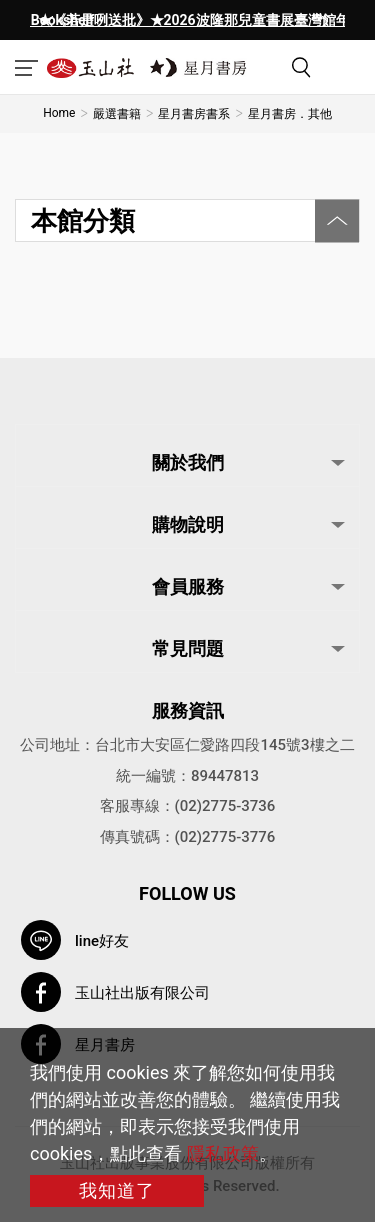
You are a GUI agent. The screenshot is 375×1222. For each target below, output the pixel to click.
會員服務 (188, 586)
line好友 (102, 941)
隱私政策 (223, 1153)
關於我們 (188, 462)
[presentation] (50, 20)
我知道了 (117, 1190)
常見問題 (188, 648)
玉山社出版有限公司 (142, 993)
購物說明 (188, 524)
